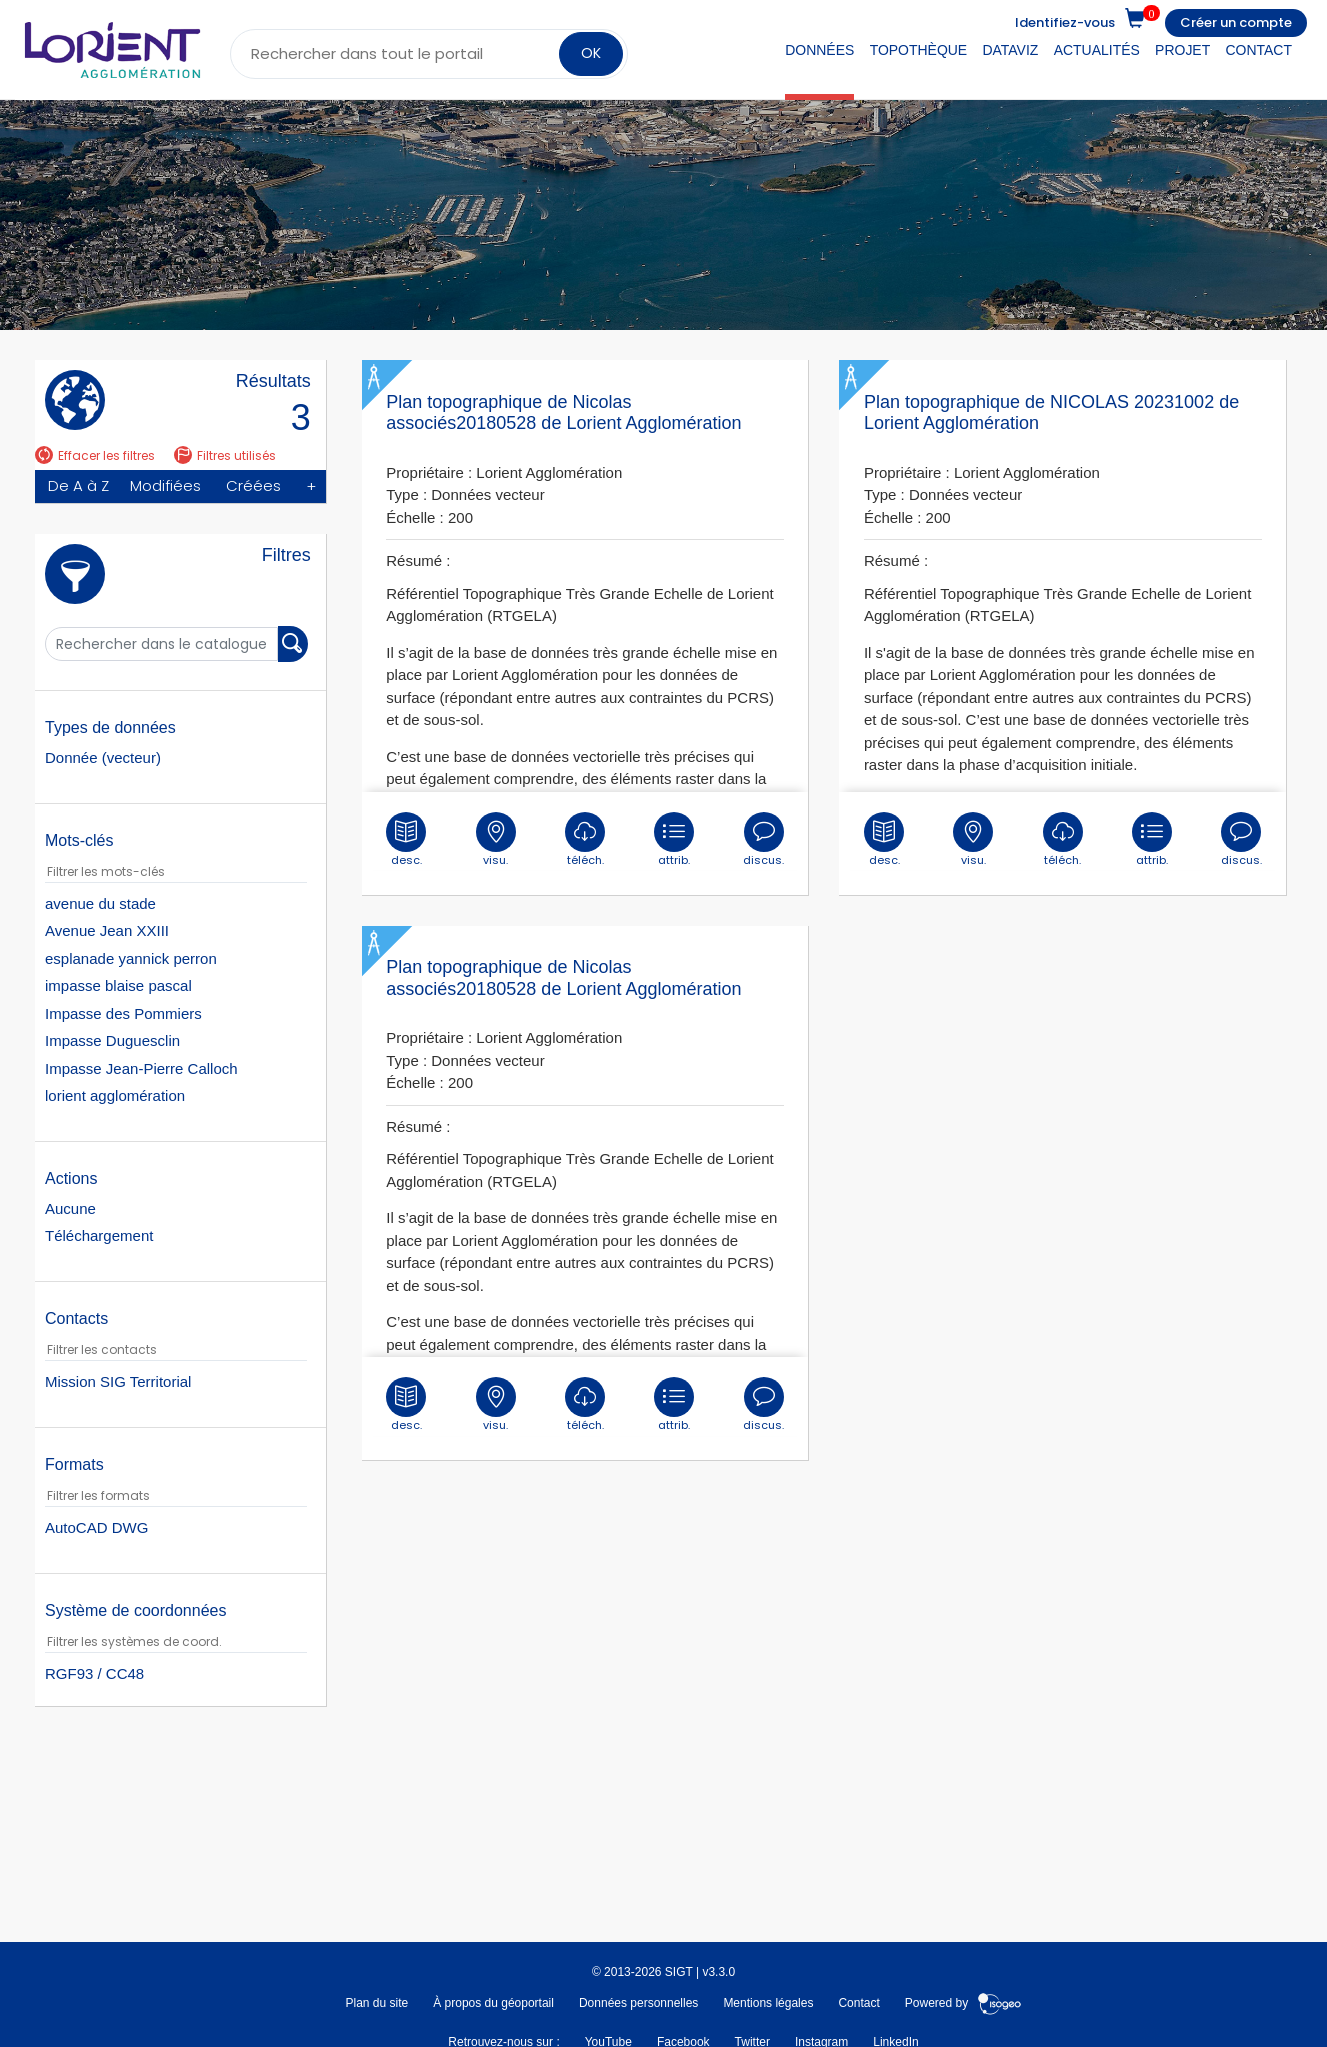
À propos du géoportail (493, 2003)
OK (591, 53)
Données (819, 50)
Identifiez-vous (1065, 22)
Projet (1182, 50)
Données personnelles (638, 2003)
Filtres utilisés (225, 455)
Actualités (1097, 50)
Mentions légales (768, 2003)
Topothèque (919, 50)
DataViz (1010, 50)
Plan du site (376, 2003)
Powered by (963, 2003)
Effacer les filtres (95, 455)
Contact (1259, 50)
